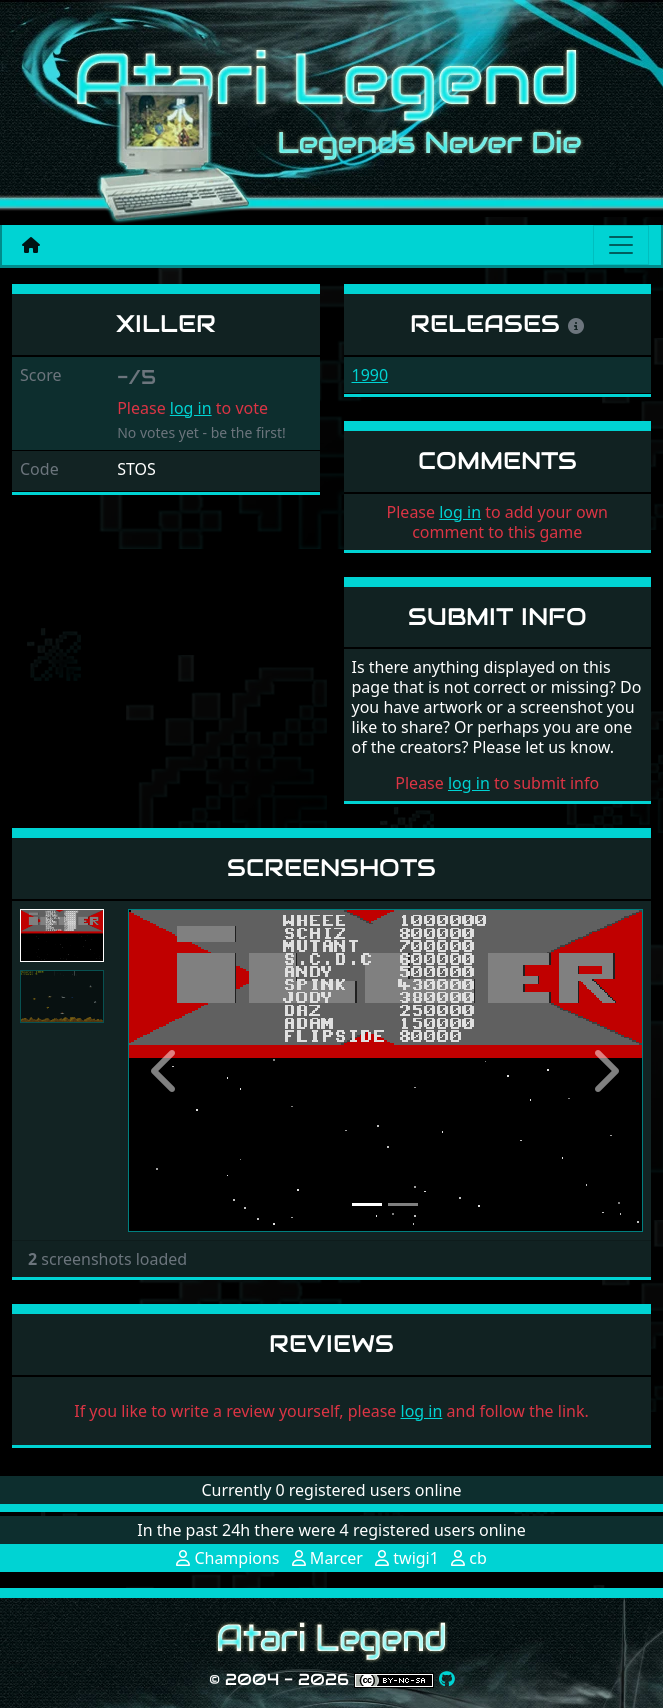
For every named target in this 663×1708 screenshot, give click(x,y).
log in (191, 408)
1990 (370, 375)
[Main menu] (621, 245)
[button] (166, 1070)
